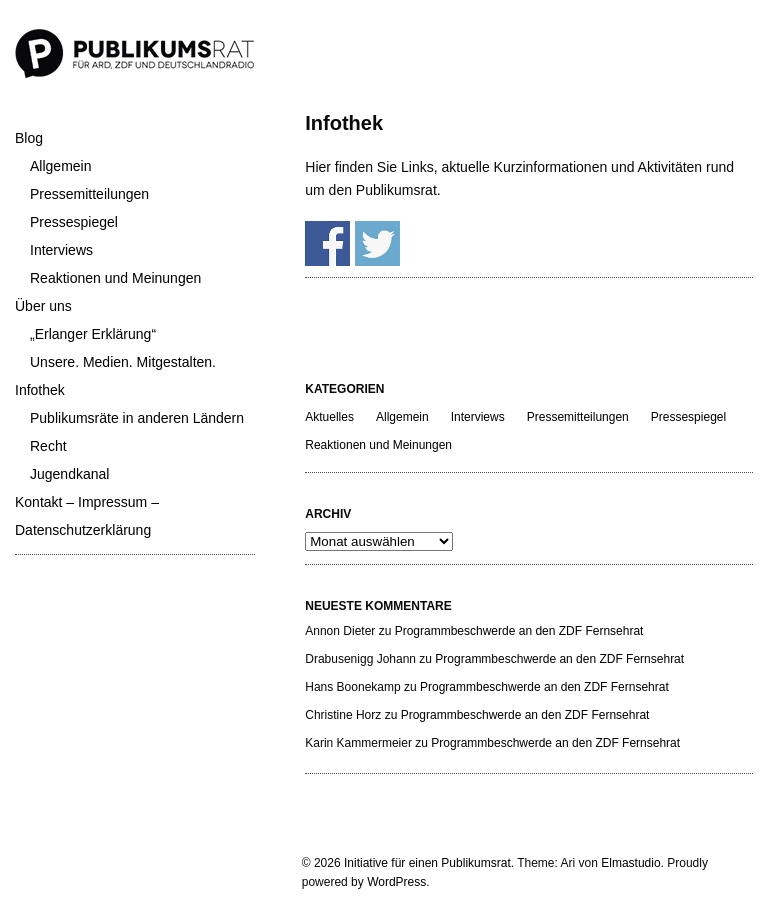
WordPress (396, 882)
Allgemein (60, 166)
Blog (29, 138)
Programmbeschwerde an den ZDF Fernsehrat (519, 631)
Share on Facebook (327, 243)
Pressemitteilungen (89, 194)
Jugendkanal (69, 474)
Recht (48, 446)
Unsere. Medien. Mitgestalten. (123, 362)
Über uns (43, 306)
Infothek (40, 390)
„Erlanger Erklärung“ (93, 334)
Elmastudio (630, 863)
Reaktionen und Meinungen (115, 278)
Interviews (61, 250)
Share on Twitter (377, 243)
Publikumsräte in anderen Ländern (137, 418)
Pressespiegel (74, 222)
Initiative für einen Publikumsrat (427, 863)
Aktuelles (329, 417)
